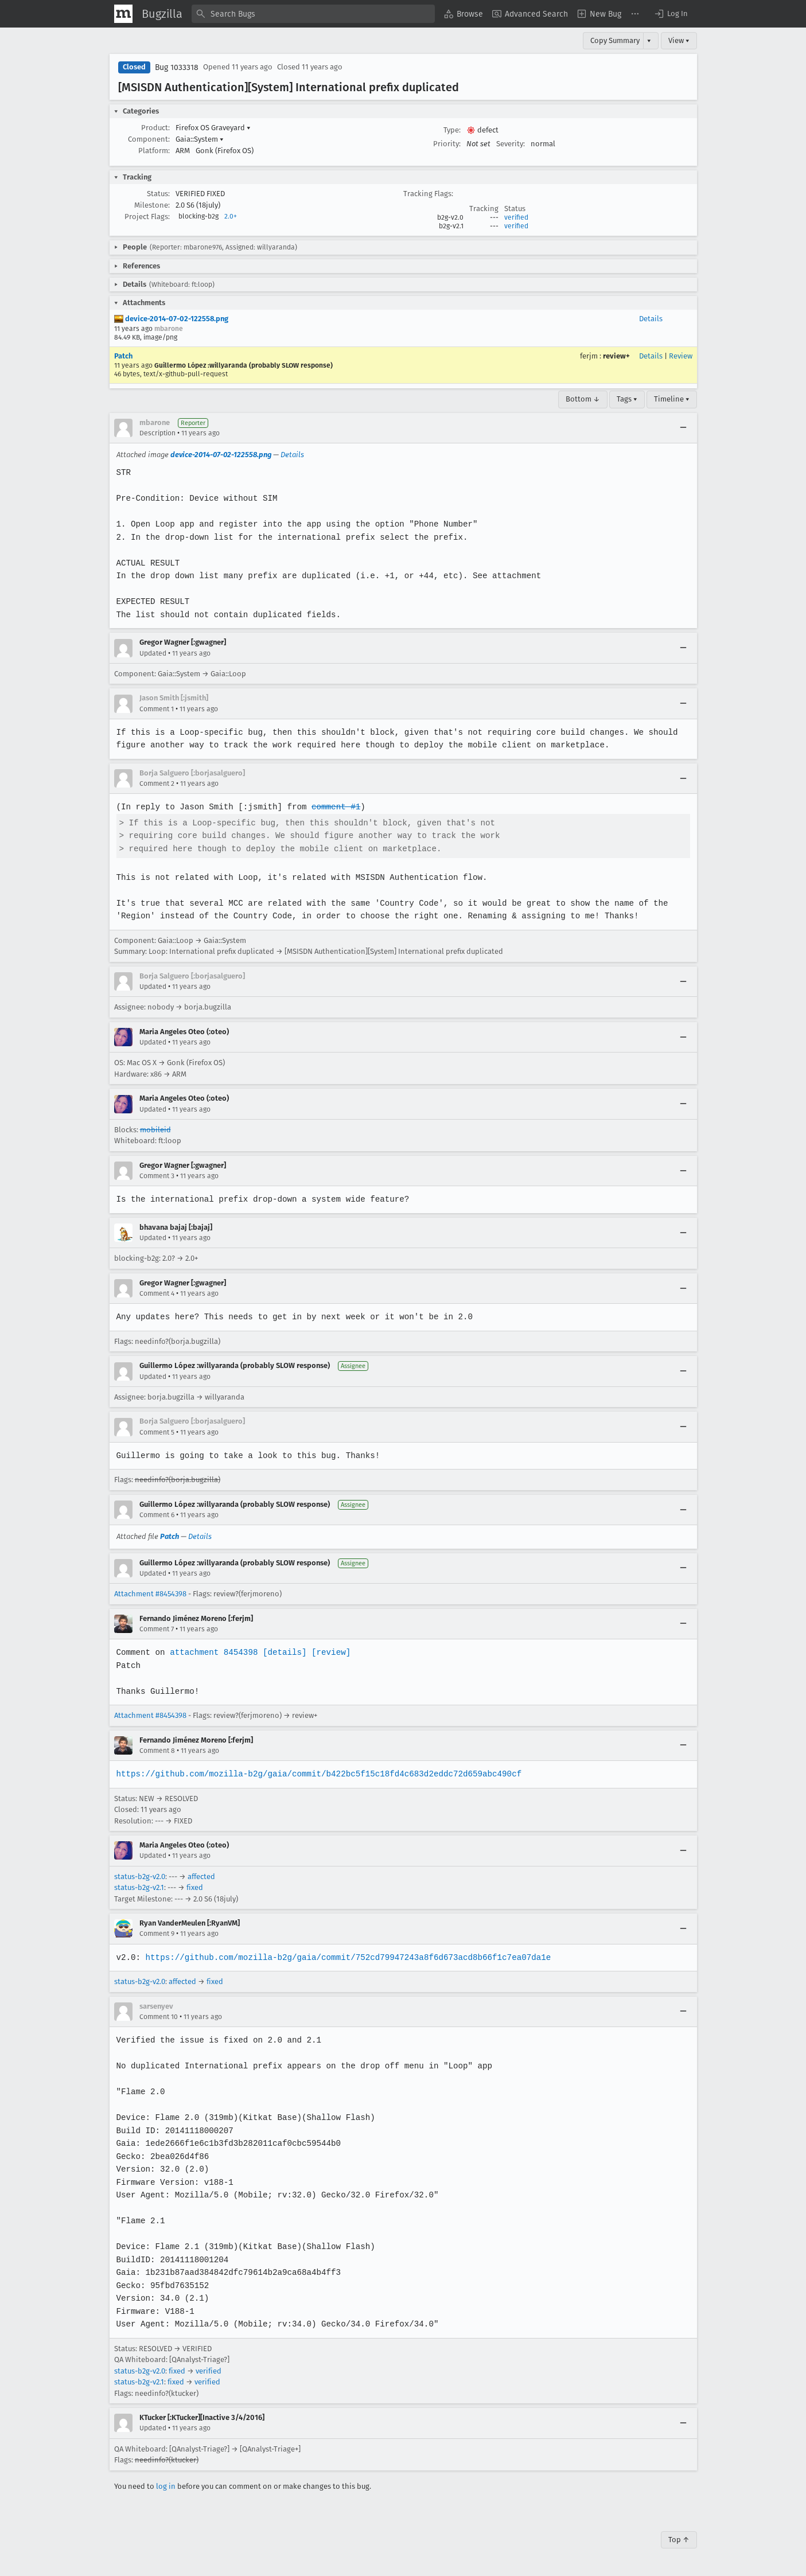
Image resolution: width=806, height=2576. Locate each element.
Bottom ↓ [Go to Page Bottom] (583, 399)
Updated (152, 653)
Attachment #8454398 (150, 1593)
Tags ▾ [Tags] (627, 399)
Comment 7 (156, 1629)
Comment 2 (156, 784)
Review (680, 356)
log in (166, 2486)
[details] (282, 1652)
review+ (616, 356)
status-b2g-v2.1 (139, 1887)
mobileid (155, 1129)
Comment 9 (156, 1934)
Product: (155, 127)
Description (157, 433)
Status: (158, 193)
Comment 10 (158, 2017)
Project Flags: (147, 216)
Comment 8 (157, 1751)
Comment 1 (156, 709)
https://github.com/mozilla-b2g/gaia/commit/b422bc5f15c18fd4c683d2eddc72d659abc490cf (316, 1773)
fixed (194, 1887)
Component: (149, 139)
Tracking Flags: (428, 193)
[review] (328, 1652)
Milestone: (152, 205)
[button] (670, 14)
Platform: (154, 150)
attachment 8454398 (212, 1652)
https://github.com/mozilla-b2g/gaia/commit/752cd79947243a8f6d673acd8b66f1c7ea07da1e (344, 1957)
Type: (452, 130)
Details (651, 318)
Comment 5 (156, 1432)
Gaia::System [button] (200, 139)
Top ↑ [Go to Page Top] (679, 2539)
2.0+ (230, 216)
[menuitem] (463, 14)
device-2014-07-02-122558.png (171, 318)
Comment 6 (156, 1515)
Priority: (447, 143)
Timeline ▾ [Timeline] (672, 399)
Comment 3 (156, 1176)
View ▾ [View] (679, 40)
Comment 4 (156, 1293)
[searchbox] (313, 14)
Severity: (510, 143)
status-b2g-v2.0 (139, 1876)
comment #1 (333, 806)
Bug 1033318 (176, 67)
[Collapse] (683, 428)
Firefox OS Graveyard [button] (213, 127)
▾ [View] (649, 40)
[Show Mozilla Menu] (123, 14)
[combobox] (313, 14)
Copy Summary (615, 40)
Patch (123, 356)
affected (201, 1876)
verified (516, 217)
